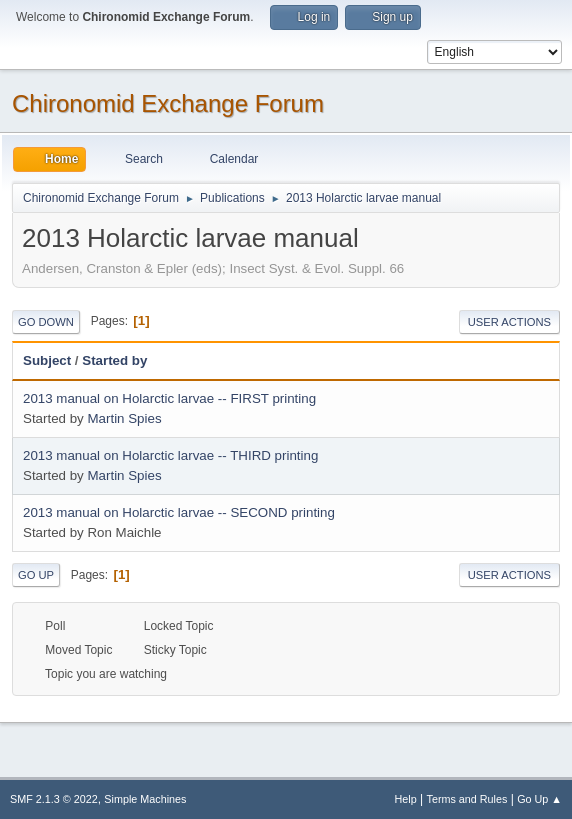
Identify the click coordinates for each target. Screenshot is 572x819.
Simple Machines (145, 799)
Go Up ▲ (539, 799)
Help (406, 799)
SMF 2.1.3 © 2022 (54, 799)
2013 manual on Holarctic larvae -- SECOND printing (179, 512)
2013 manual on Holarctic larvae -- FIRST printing (169, 398)
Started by (123, 360)
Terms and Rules (467, 799)
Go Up (36, 575)
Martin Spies (124, 418)
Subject (47, 360)
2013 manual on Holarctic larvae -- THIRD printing (170, 455)
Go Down (46, 322)
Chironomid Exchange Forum (168, 103)
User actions (509, 322)
